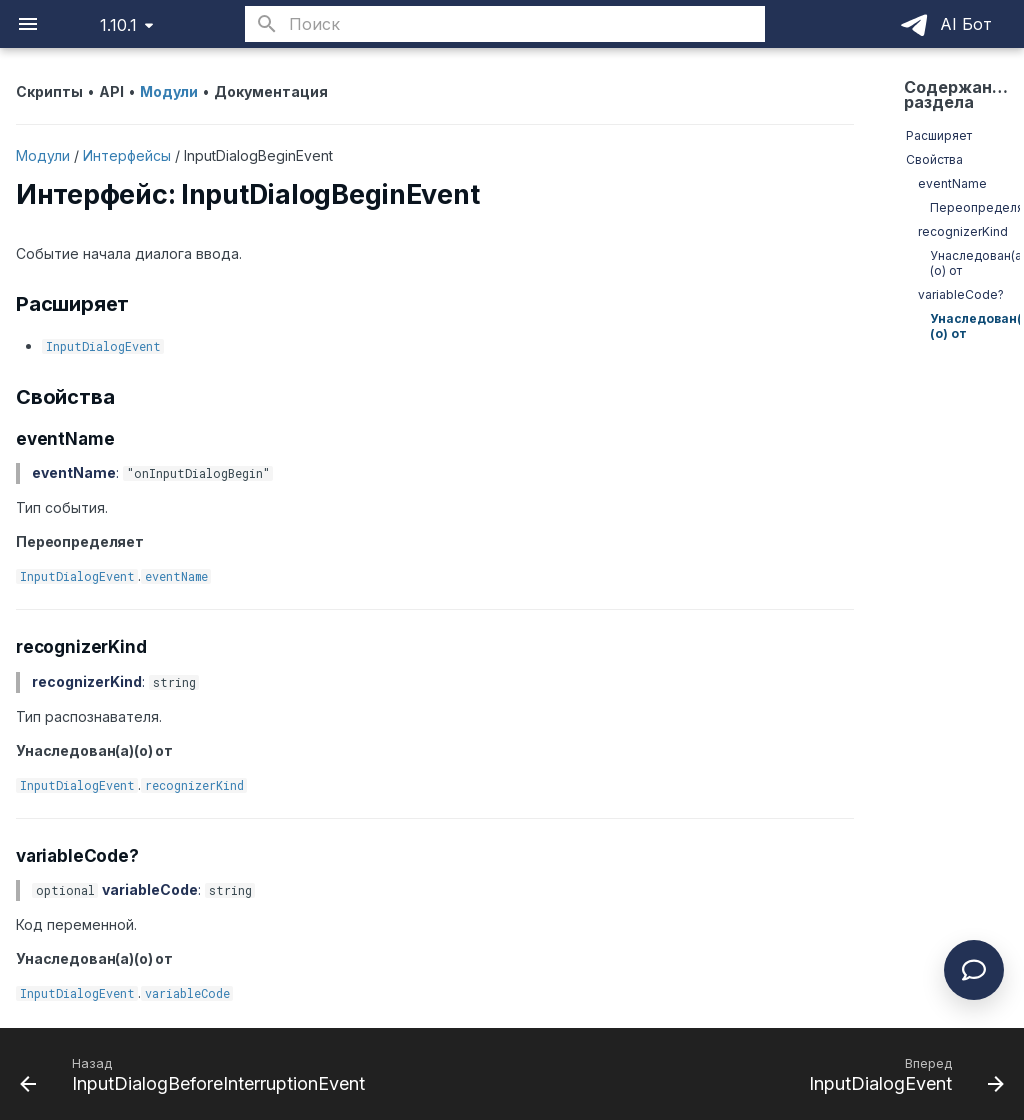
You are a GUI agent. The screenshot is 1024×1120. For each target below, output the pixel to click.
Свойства (934, 159)
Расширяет (939, 135)
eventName (952, 183)
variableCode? (961, 294)
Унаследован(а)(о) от (975, 263)
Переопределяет (975, 207)
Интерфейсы (127, 155)
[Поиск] (505, 24)
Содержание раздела (958, 94)
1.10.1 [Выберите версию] (118, 25)
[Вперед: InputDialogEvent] (902, 1074)
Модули (43, 155)
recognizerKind (963, 231)
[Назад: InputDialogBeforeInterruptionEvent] (196, 1074)
